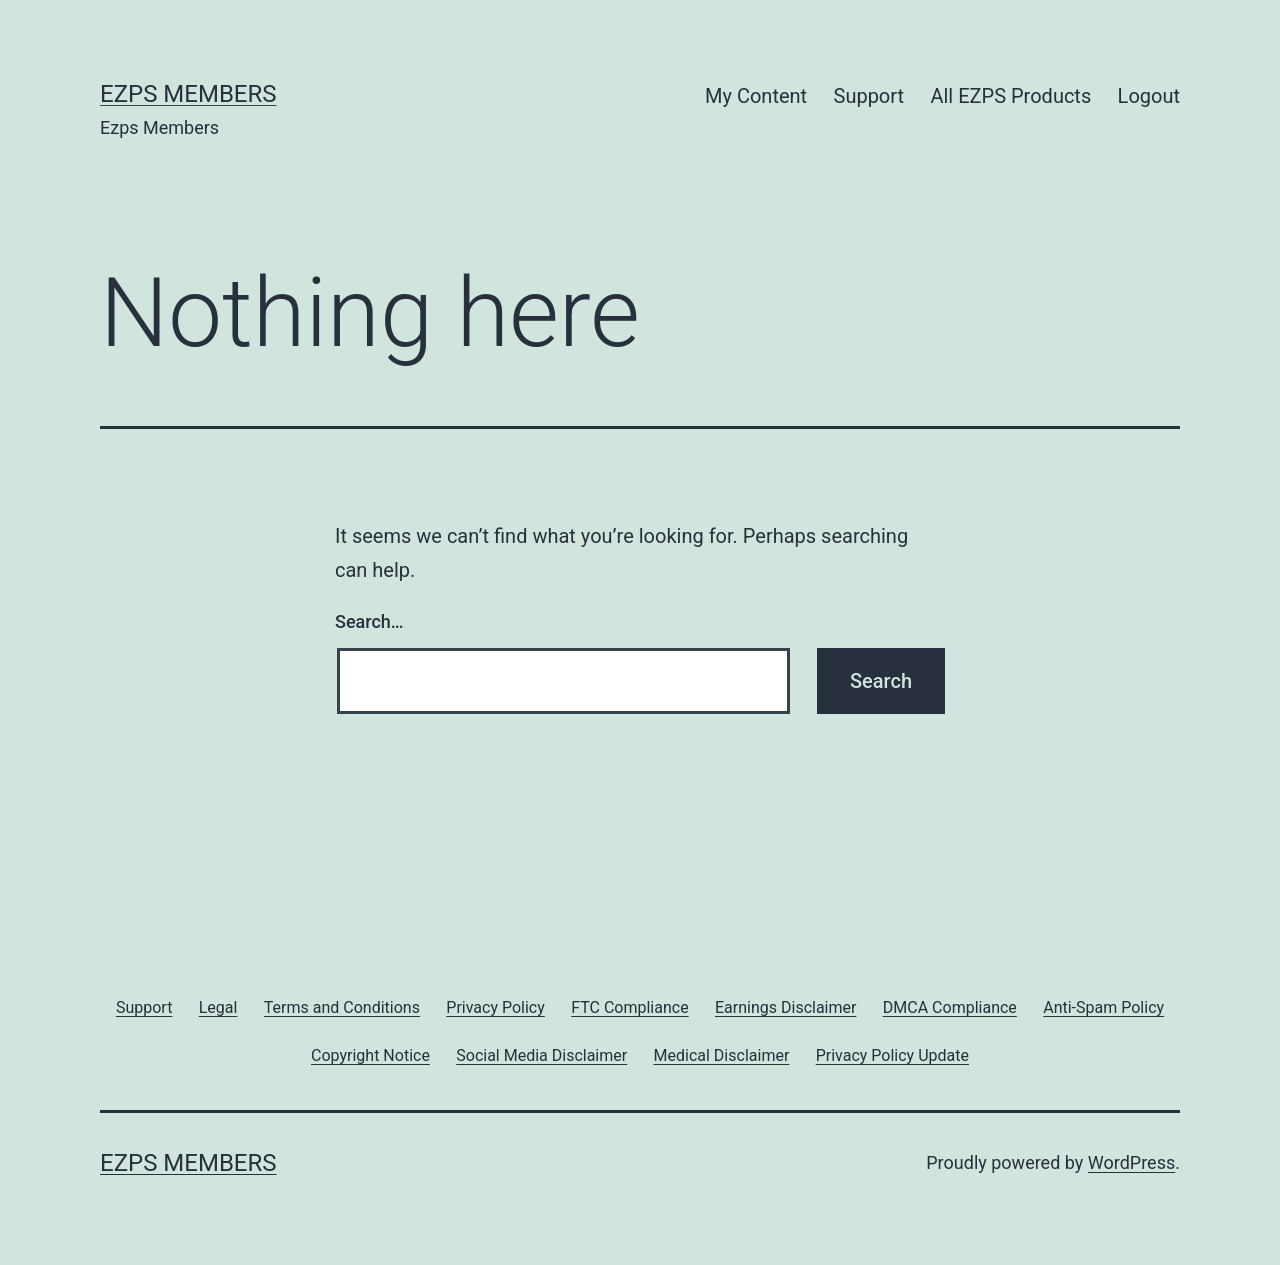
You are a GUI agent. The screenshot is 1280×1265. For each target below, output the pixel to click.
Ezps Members (188, 94)
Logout (1149, 96)
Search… (369, 621)
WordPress (1131, 1162)
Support (869, 96)
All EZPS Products (1010, 96)
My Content (756, 96)
